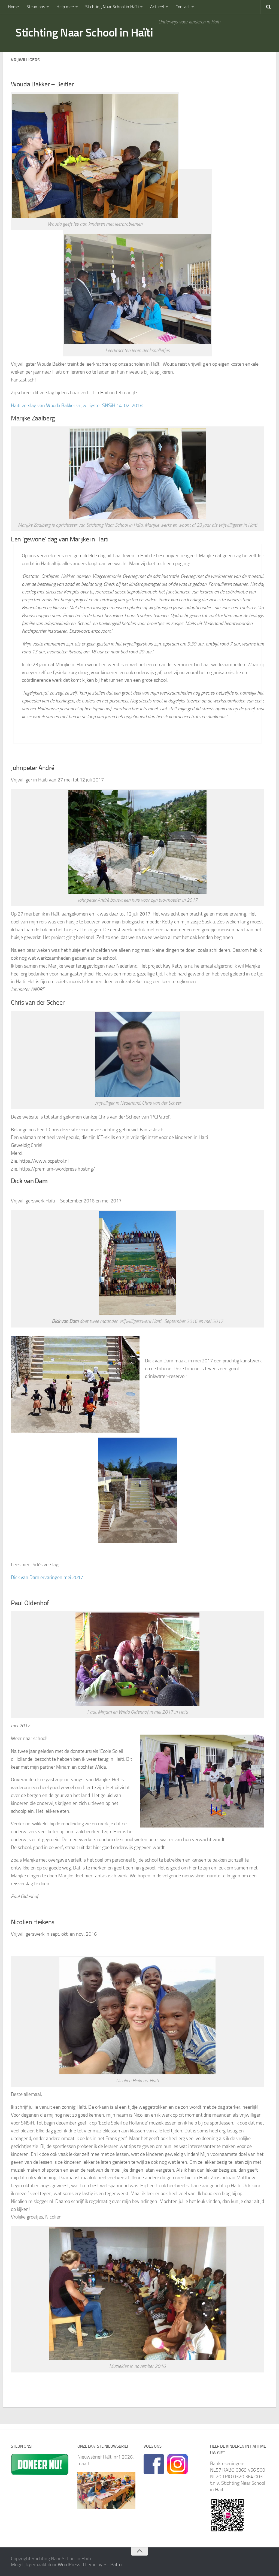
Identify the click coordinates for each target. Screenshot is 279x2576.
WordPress (69, 2565)
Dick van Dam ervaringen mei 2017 (47, 1577)
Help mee (65, 6)
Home (13, 6)
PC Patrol (113, 2565)
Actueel (157, 6)
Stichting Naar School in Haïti (112, 6)
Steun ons (35, 6)
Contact (182, 6)
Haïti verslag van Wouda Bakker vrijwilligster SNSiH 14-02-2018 (76, 405)
